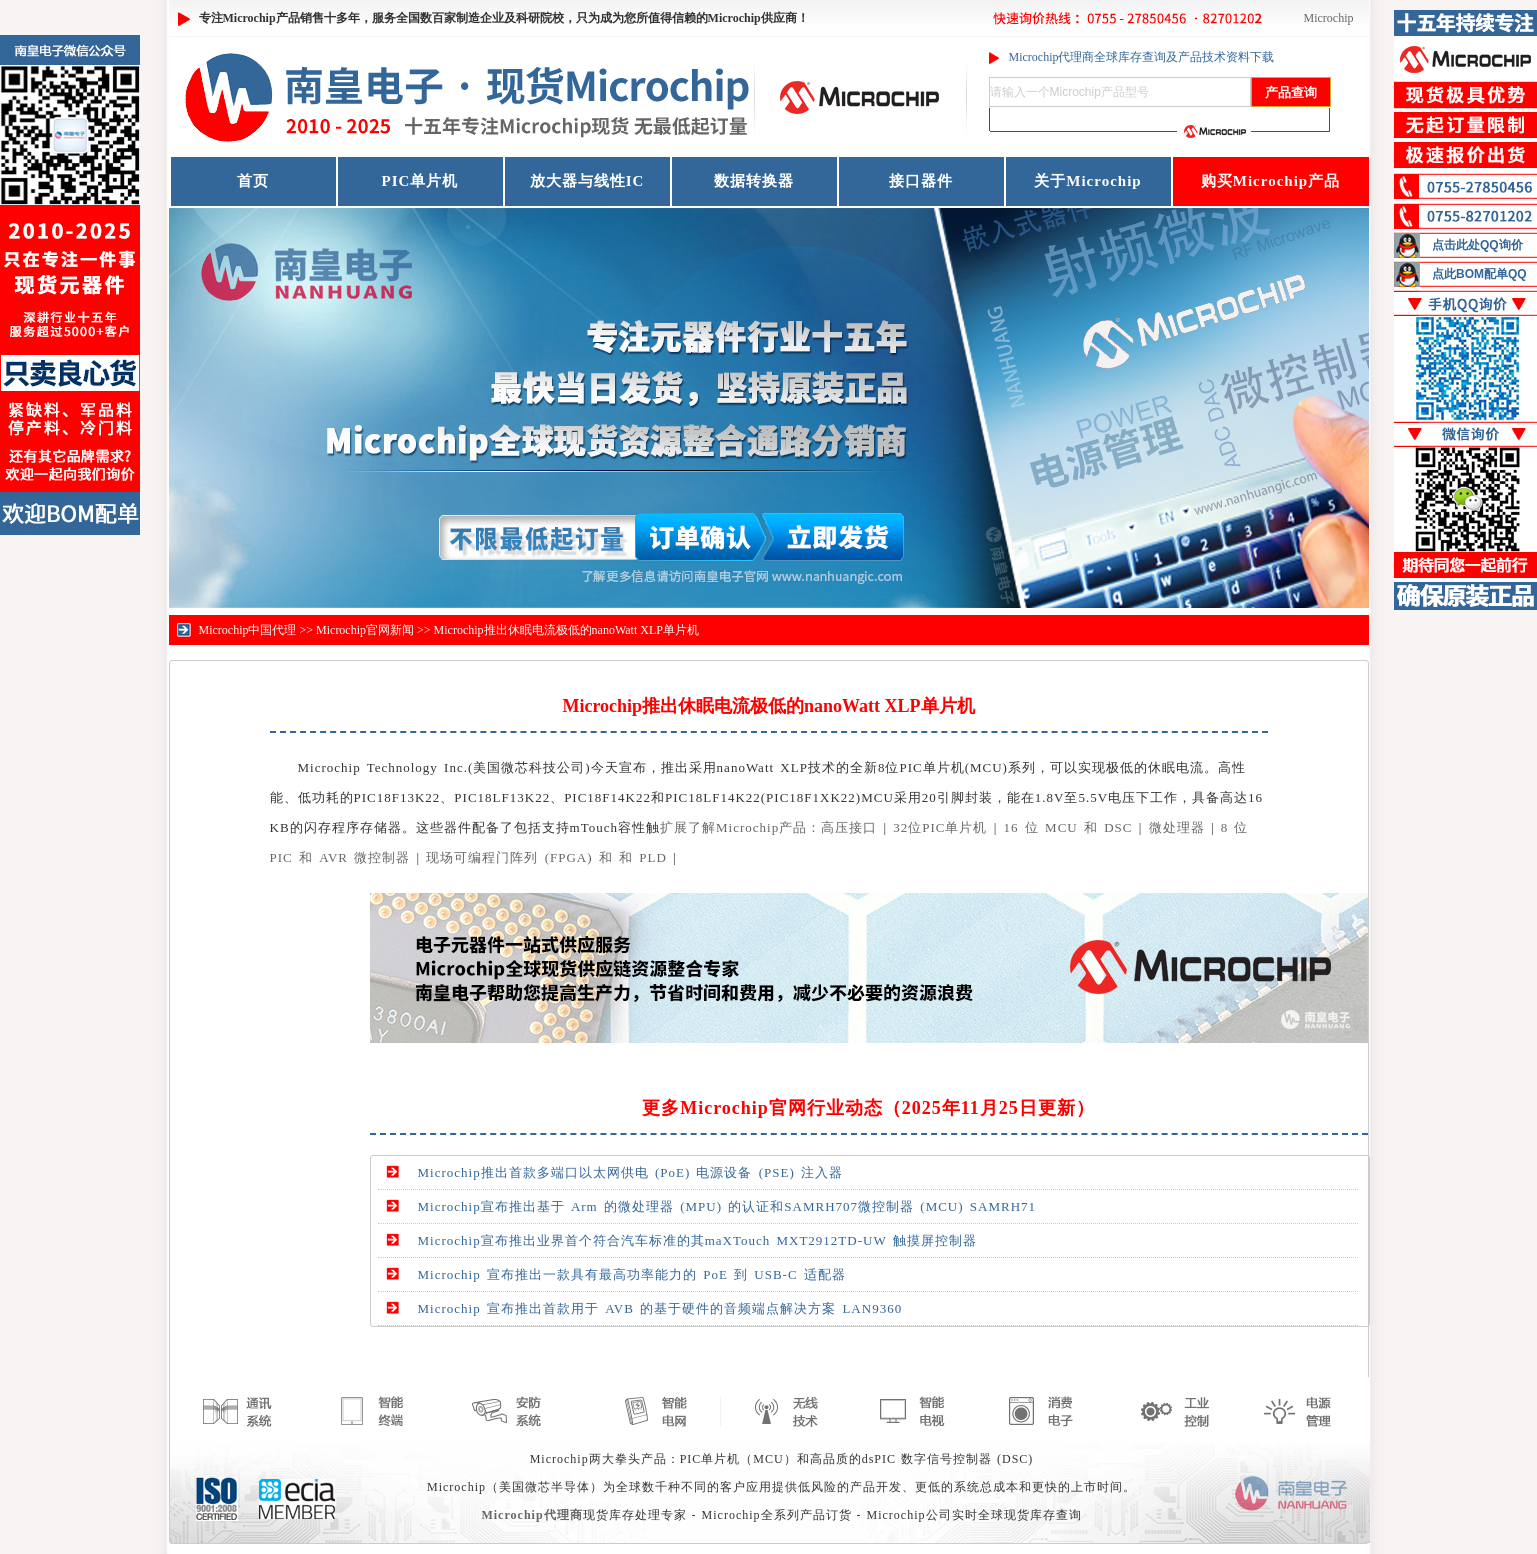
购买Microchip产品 (1270, 181)
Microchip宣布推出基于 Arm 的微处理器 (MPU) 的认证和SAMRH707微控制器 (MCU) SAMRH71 (727, 1206)
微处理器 (1177, 827)
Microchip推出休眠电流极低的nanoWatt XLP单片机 (566, 630)
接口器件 (921, 181)
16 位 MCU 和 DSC (1068, 827)
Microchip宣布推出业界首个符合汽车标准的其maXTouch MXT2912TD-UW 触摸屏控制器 (697, 1240)
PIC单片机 (420, 181)
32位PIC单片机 (940, 827)
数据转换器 (754, 181)
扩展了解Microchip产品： (740, 827)
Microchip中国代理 (248, 630)
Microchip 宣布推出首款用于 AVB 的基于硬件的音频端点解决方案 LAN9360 (660, 1308)
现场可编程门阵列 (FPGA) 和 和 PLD (546, 857)
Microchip (1329, 18)
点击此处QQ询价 (1477, 245)
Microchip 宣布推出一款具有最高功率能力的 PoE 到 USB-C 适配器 (632, 1274)
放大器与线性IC (587, 181)
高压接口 (849, 827)
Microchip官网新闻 (365, 630)
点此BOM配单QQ (1479, 274)
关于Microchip (1087, 181)
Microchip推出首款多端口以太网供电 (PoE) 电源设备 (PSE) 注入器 (631, 1172)
